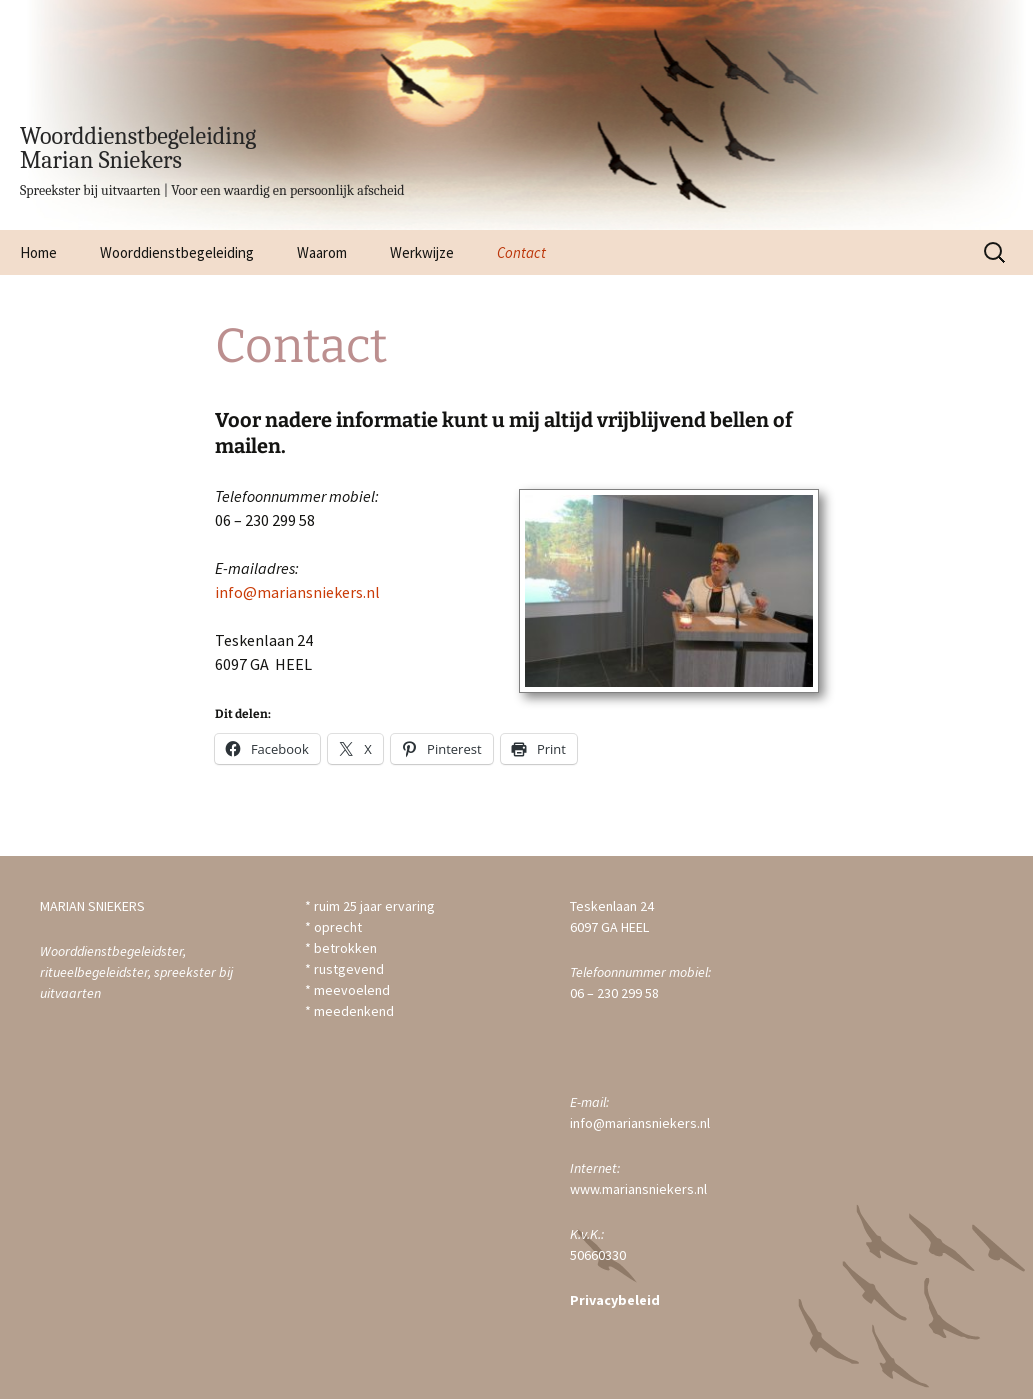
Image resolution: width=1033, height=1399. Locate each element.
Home (38, 252)
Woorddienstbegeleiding (177, 252)
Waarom (322, 252)
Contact (521, 252)
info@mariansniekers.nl (297, 592)
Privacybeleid (615, 1300)
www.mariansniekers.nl (638, 1189)
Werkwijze (422, 252)
